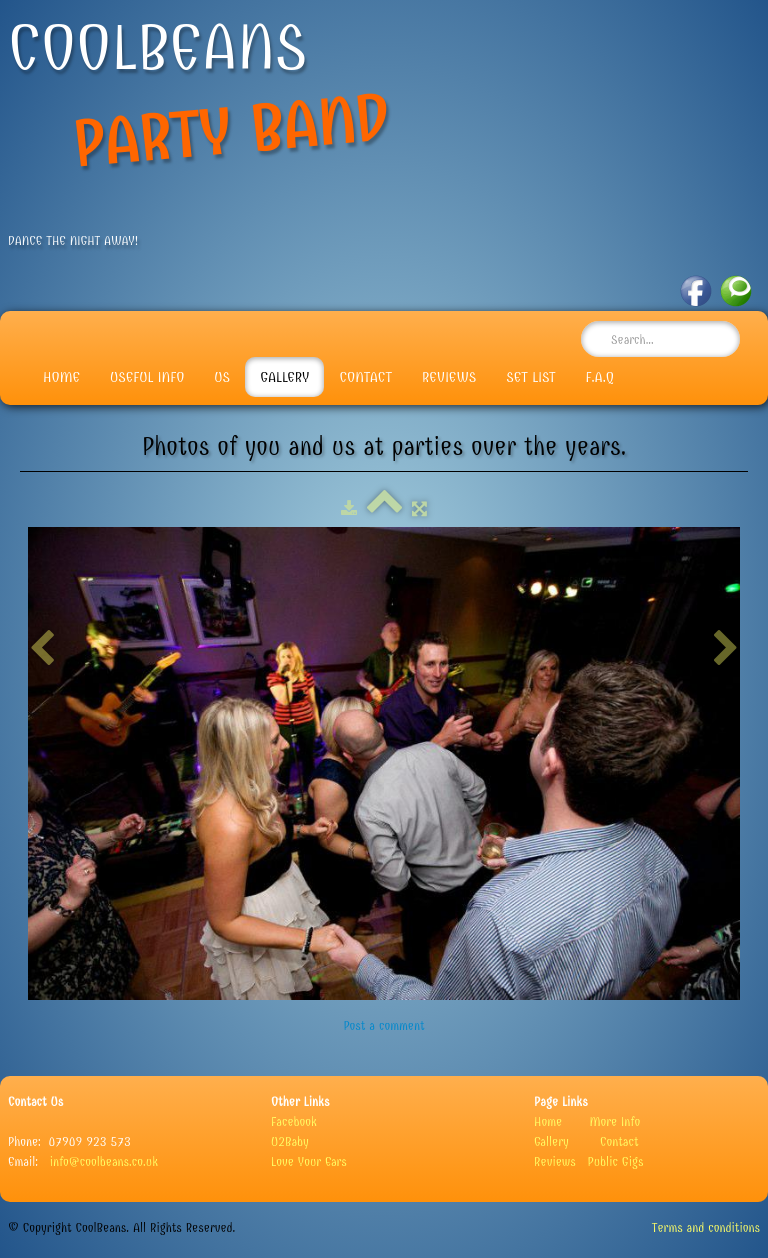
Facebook (294, 1121)
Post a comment (383, 1025)
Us (222, 377)
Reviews (449, 377)
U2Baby (290, 1141)
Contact (365, 377)
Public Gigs (616, 1161)
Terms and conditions (706, 1227)
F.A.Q (600, 377)
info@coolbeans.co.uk (104, 1161)
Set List (530, 377)
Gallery (284, 377)
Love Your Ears (309, 1161)
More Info (615, 1121)
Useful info (147, 377)
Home (61, 377)
